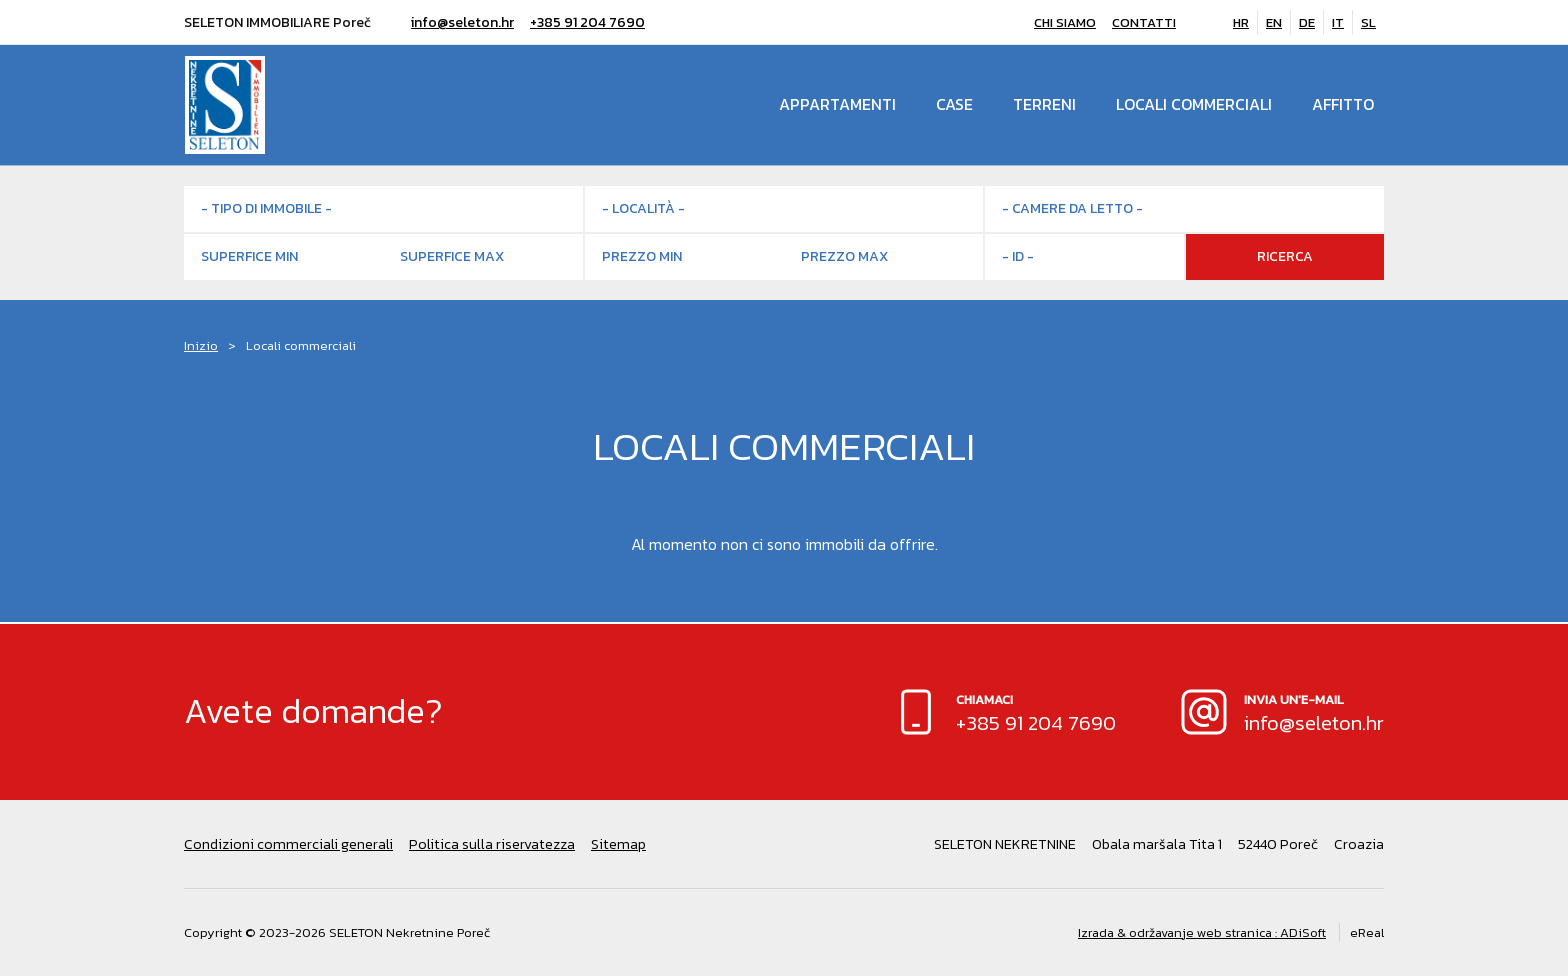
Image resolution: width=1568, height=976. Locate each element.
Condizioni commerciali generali (288, 844)
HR (1241, 22)
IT (1338, 22)
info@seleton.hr (462, 22)
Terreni (1044, 105)
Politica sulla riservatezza (492, 844)
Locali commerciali (1194, 105)
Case (954, 105)
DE (1307, 22)
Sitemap (618, 844)
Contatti (1144, 22)
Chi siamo (1065, 22)
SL (1368, 22)
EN (1274, 22)
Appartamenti (837, 105)
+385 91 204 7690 (587, 22)
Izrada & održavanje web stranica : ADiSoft (1202, 932)
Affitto (1343, 105)
